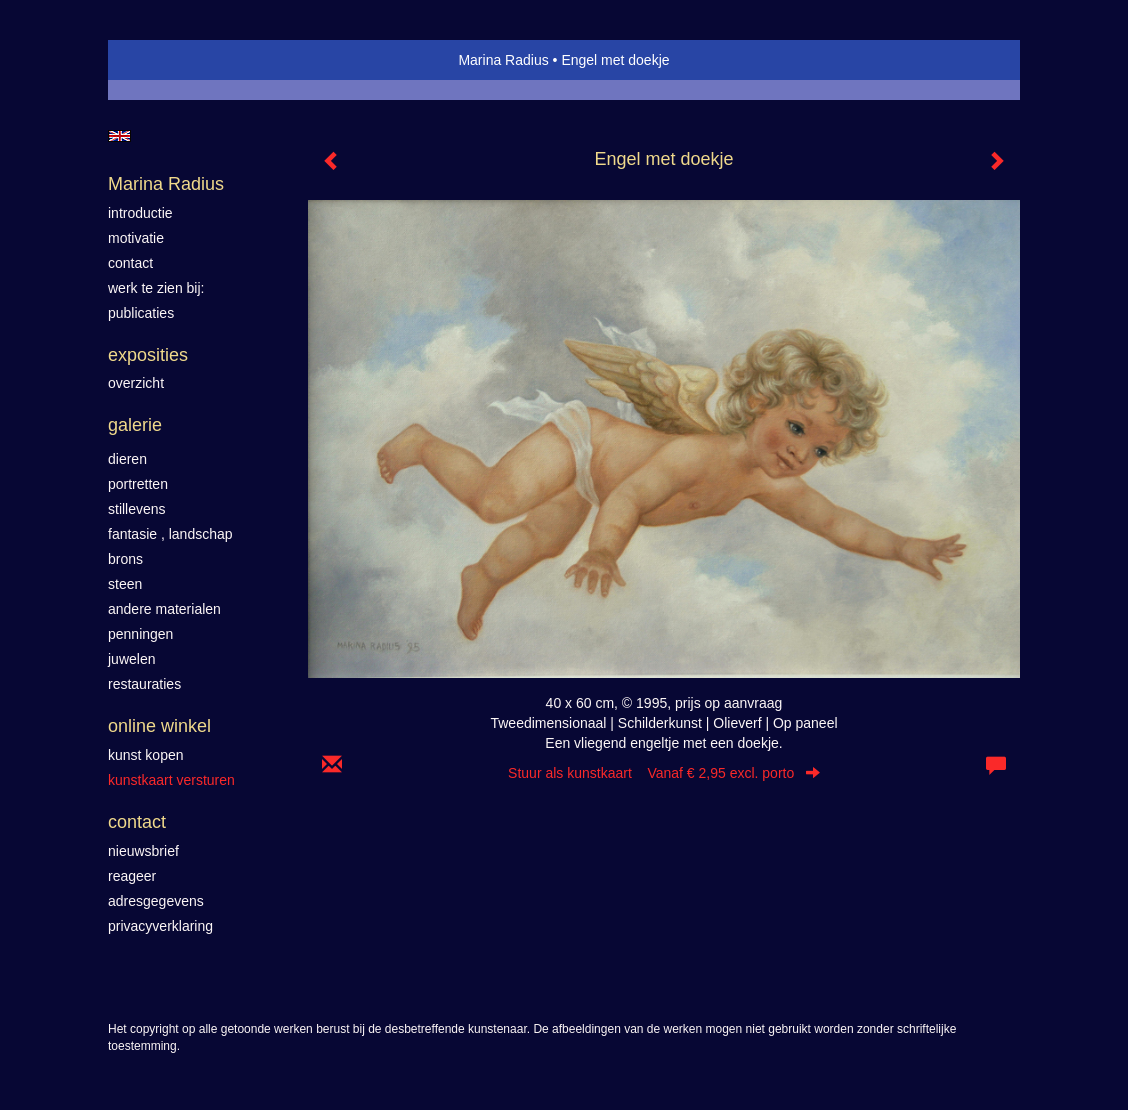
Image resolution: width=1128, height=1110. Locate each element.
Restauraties (144, 684)
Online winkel (159, 726)
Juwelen (131, 659)
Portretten (138, 484)
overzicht (136, 383)
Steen (125, 584)
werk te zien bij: (156, 288)
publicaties (141, 313)
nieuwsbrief (143, 851)
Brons (125, 559)
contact (130, 263)
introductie (140, 213)
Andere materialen (164, 609)
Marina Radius (503, 60)
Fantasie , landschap (170, 534)
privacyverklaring (160, 926)
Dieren (127, 459)
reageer (132, 876)
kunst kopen (146, 755)
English (119, 136)
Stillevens (137, 509)
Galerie (135, 425)
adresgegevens (156, 901)
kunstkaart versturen (171, 780)
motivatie (136, 238)
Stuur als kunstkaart (664, 773)
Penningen (140, 634)
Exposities (148, 355)
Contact (137, 822)
